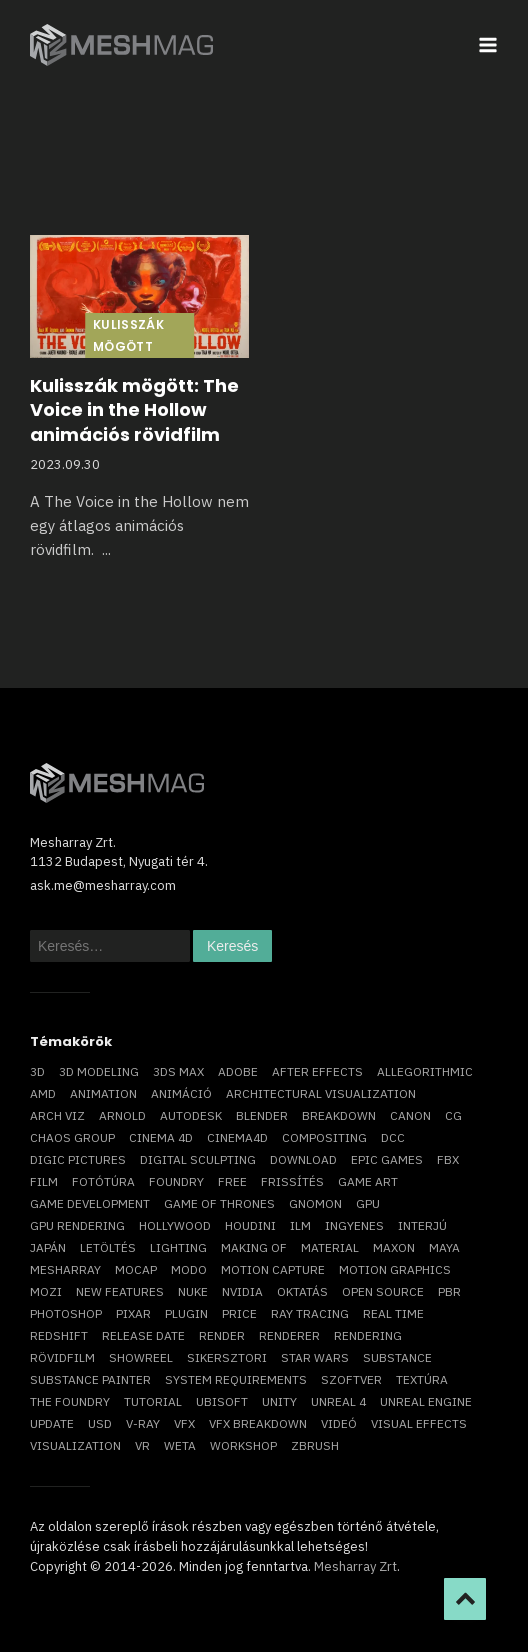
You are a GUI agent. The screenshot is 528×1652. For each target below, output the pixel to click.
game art (368, 1181)
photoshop (66, 1313)
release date (143, 1335)
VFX (184, 1423)
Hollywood (175, 1225)
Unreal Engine (426, 1401)
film (44, 1181)
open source (383, 1291)
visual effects (419, 1423)
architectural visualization (321, 1093)
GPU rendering (77, 1225)
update (52, 1423)
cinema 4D (161, 1137)
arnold (122, 1115)
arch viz (57, 1115)
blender (262, 1115)
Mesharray (65, 1269)
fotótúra (103, 1181)
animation (103, 1093)
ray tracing (310, 1313)
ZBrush (315, 1445)
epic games (387, 1159)
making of (254, 1247)
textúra (422, 1379)
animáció (181, 1093)
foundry (176, 1181)
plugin (186, 1313)
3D (37, 1071)
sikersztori (227, 1357)
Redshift (59, 1335)
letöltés (108, 1247)
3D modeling (99, 1071)
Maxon (394, 1247)
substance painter (90, 1379)
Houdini (250, 1225)
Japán (48, 1247)
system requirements (236, 1379)
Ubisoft (222, 1401)
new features (120, 1291)
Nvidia (242, 1291)
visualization (75, 1445)
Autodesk (191, 1115)
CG (453, 1115)
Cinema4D (237, 1137)
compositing (324, 1137)
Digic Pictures (78, 1159)
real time (393, 1313)
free (232, 1181)
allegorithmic (425, 1071)
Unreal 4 (338, 1401)
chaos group (72, 1137)
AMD (43, 1093)
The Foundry (70, 1401)
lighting (178, 1247)
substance (397, 1357)
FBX (448, 1159)
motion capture (273, 1269)
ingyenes (354, 1225)
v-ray (143, 1423)
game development (90, 1203)
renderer (289, 1335)
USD (100, 1423)
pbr (449, 1291)
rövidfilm (62, 1357)
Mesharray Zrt (355, 1566)
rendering (368, 1335)
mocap (136, 1269)
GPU (368, 1203)
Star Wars (315, 1357)
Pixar (133, 1313)
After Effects (317, 1071)
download (303, 1159)
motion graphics (395, 1269)
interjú (422, 1225)
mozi (46, 1291)
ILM (300, 1225)
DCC (393, 1137)
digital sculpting (198, 1159)
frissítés (292, 1181)
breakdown (339, 1115)
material (330, 1247)
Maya (444, 1247)
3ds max (178, 1071)
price (239, 1313)
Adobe (238, 1071)
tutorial (153, 1401)
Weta (180, 1445)
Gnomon (315, 1203)
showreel (141, 1357)
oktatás (302, 1291)
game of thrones (219, 1203)
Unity (279, 1401)
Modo (189, 1269)
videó (339, 1423)
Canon (410, 1115)
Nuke (193, 1291)
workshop (243, 1445)
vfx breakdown (258, 1423)
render (222, 1335)
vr (142, 1445)
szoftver (351, 1379)
